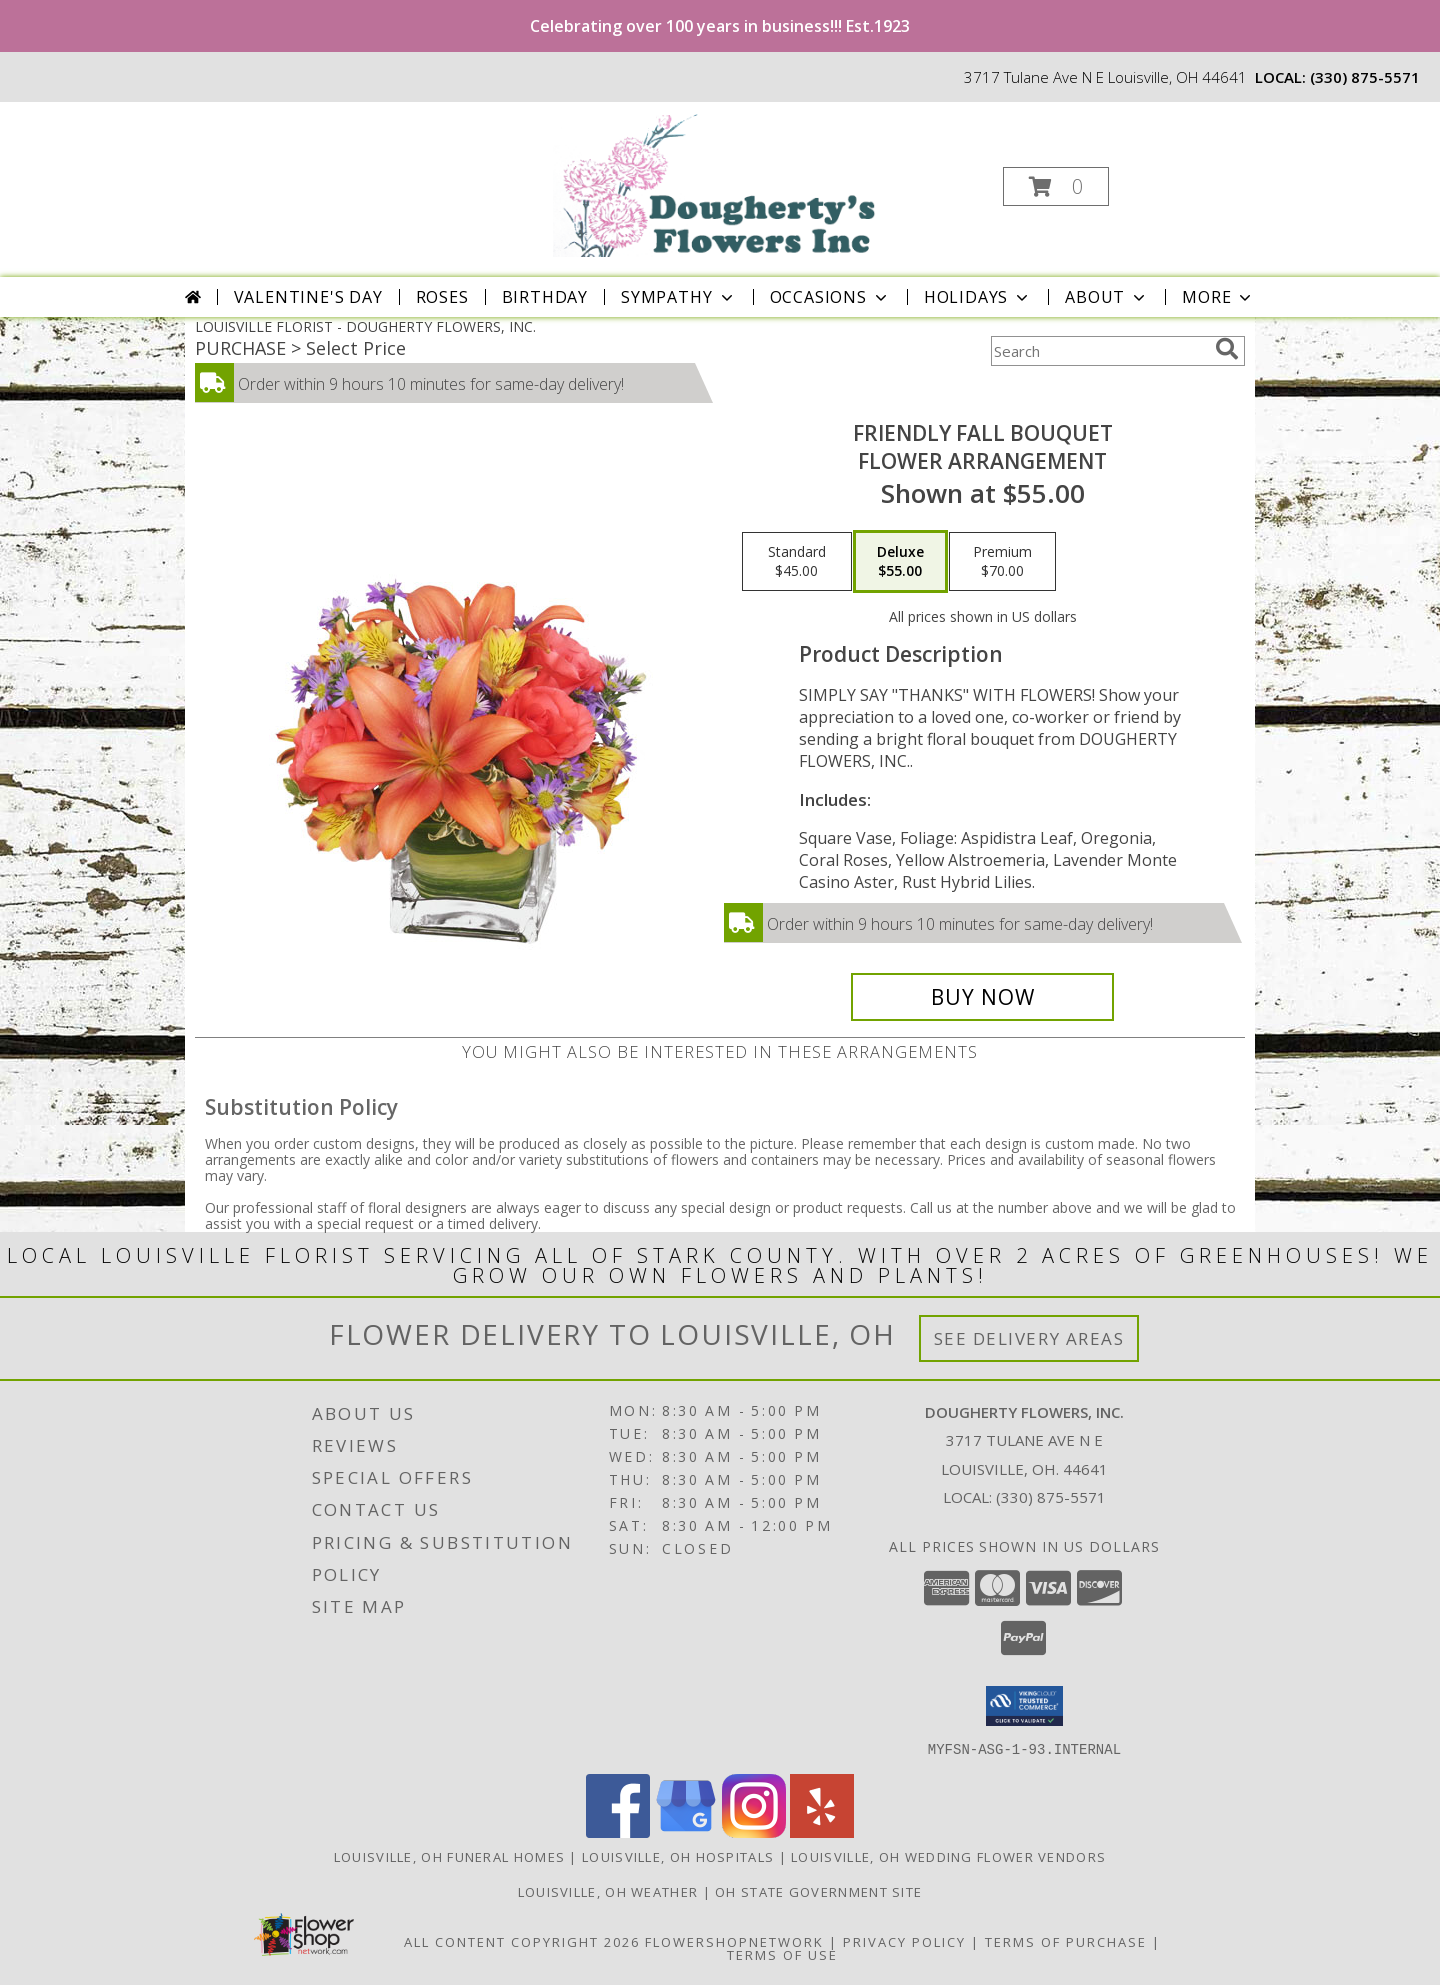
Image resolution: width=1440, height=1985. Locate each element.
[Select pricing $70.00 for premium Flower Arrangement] (1002, 562)
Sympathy (678, 297)
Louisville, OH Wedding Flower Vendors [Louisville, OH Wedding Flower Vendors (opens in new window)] (948, 1856)
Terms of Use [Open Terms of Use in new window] (782, 1954)
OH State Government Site (818, 1891)
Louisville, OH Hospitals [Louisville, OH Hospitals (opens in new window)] (678, 1856)
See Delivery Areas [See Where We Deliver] (1029, 1338)
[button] (1056, 186)
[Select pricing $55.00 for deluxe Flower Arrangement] (900, 562)
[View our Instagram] (754, 1831)
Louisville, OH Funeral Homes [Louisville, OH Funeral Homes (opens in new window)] (449, 1856)
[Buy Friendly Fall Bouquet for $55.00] (982, 997)
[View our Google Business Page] (686, 1831)
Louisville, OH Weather (608, 1891)
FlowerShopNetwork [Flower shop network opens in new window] (734, 1941)
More (1218, 297)
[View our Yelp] (822, 1831)
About (1107, 297)
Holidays (978, 297)
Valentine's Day (308, 297)
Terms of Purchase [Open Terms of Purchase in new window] (1066, 1941)
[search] (1227, 349)
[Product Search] (1099, 351)
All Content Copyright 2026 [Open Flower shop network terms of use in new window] (522, 1941)
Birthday (545, 297)
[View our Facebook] (618, 1831)
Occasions (830, 297)
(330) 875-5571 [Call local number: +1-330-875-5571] (1365, 77)
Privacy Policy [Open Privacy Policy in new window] (904, 1941)
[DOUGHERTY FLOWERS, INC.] (718, 180)
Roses (442, 297)
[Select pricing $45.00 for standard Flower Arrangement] (797, 562)
